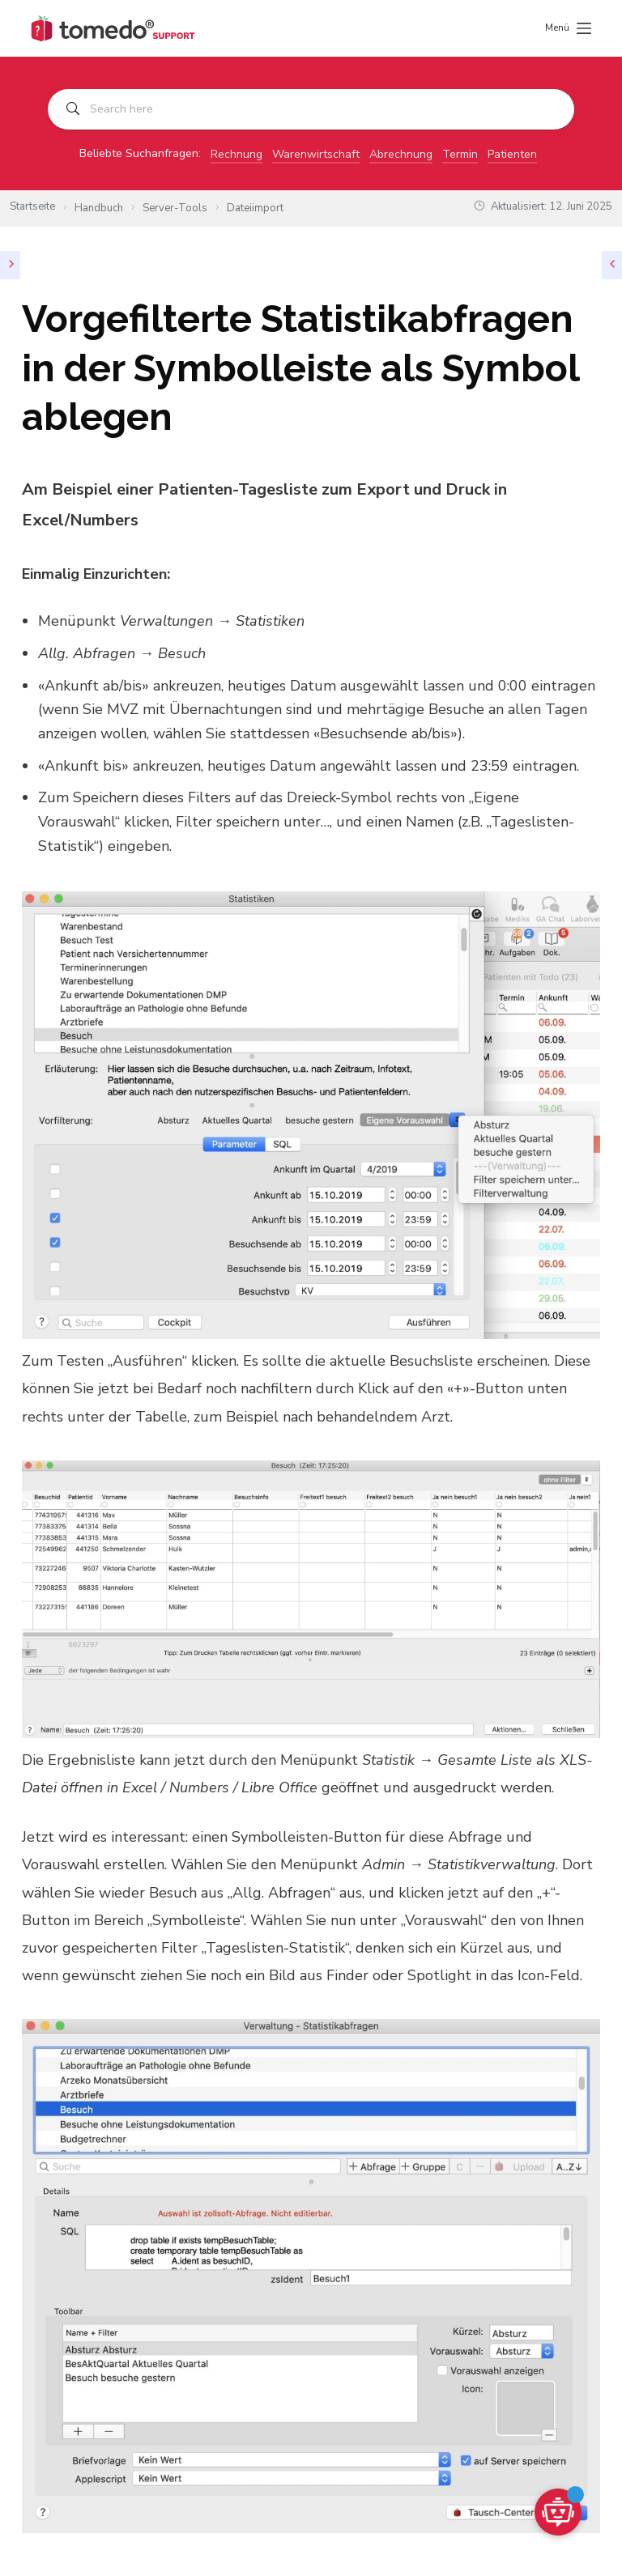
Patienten (512, 154)
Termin (460, 154)
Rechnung (236, 154)
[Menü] (568, 28)
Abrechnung (400, 154)
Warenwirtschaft (316, 154)
